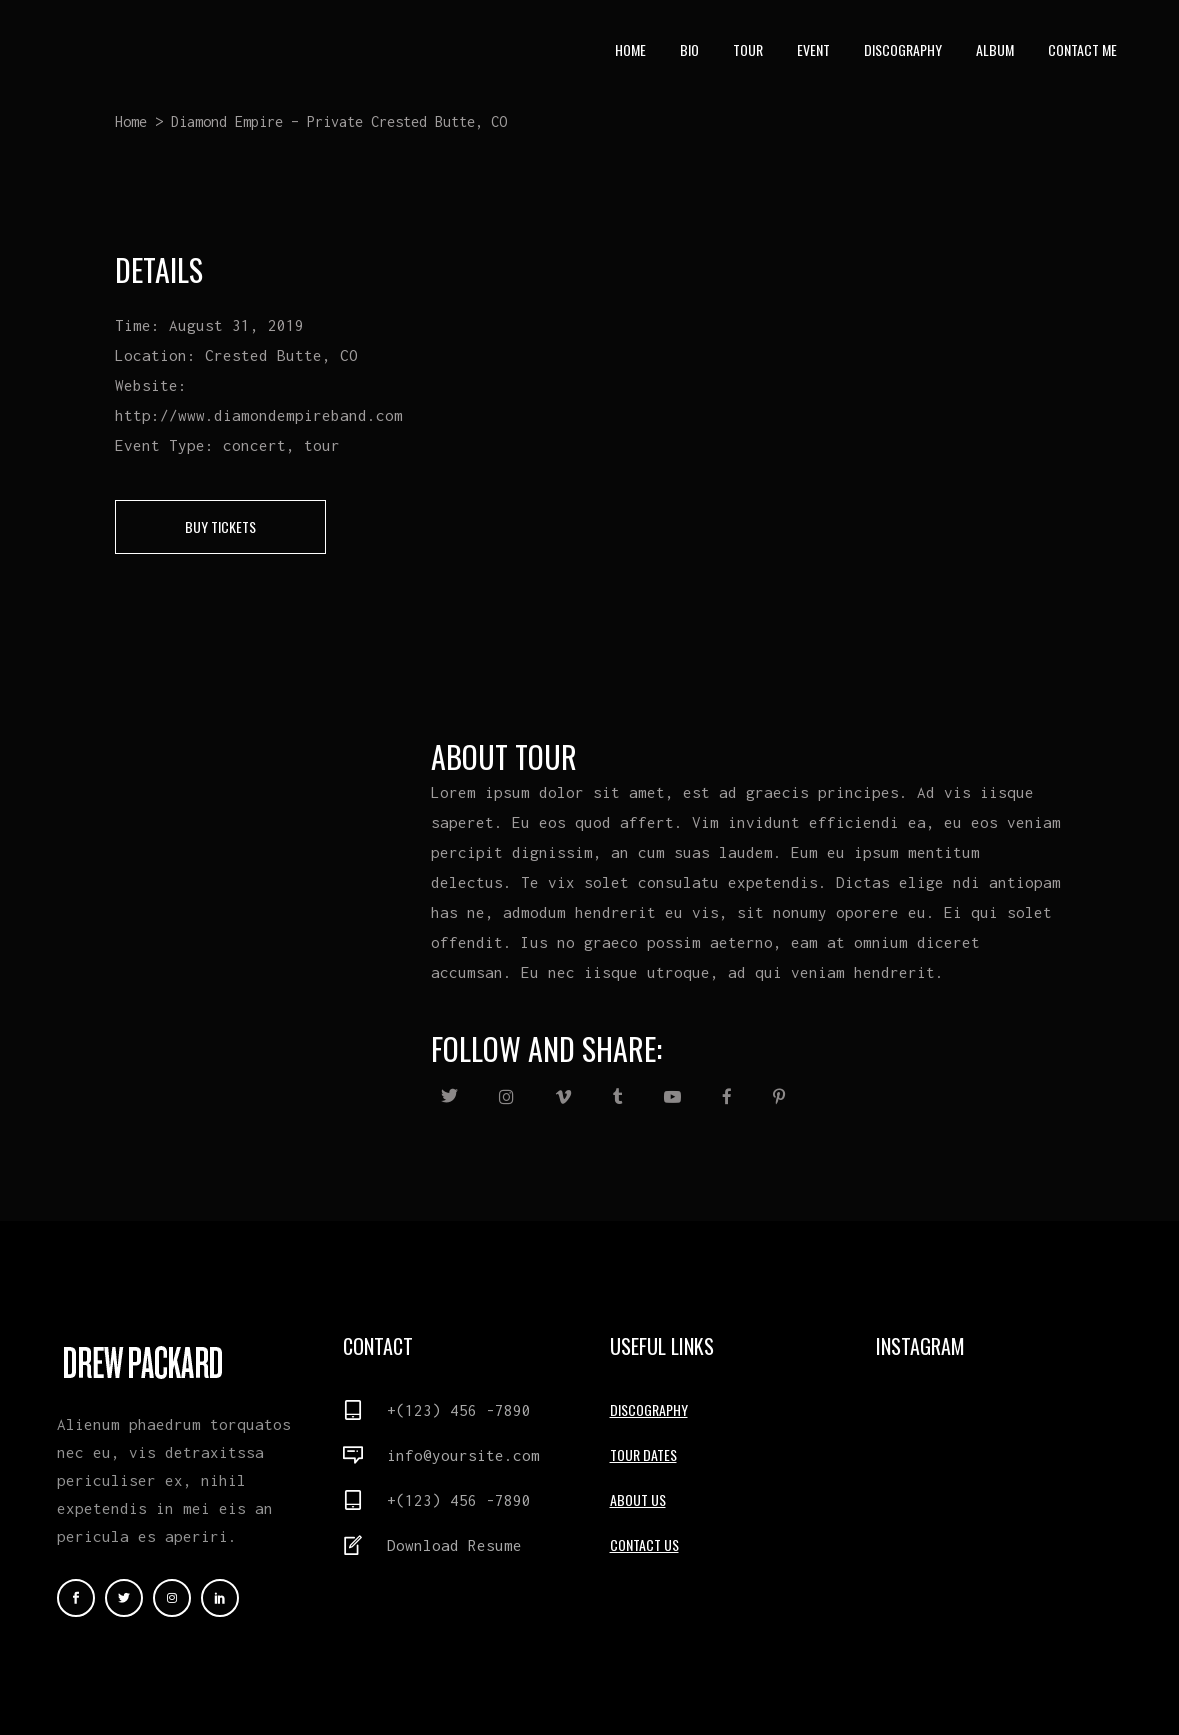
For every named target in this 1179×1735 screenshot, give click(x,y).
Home (131, 121)
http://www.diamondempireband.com (259, 415)
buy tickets (220, 526)
